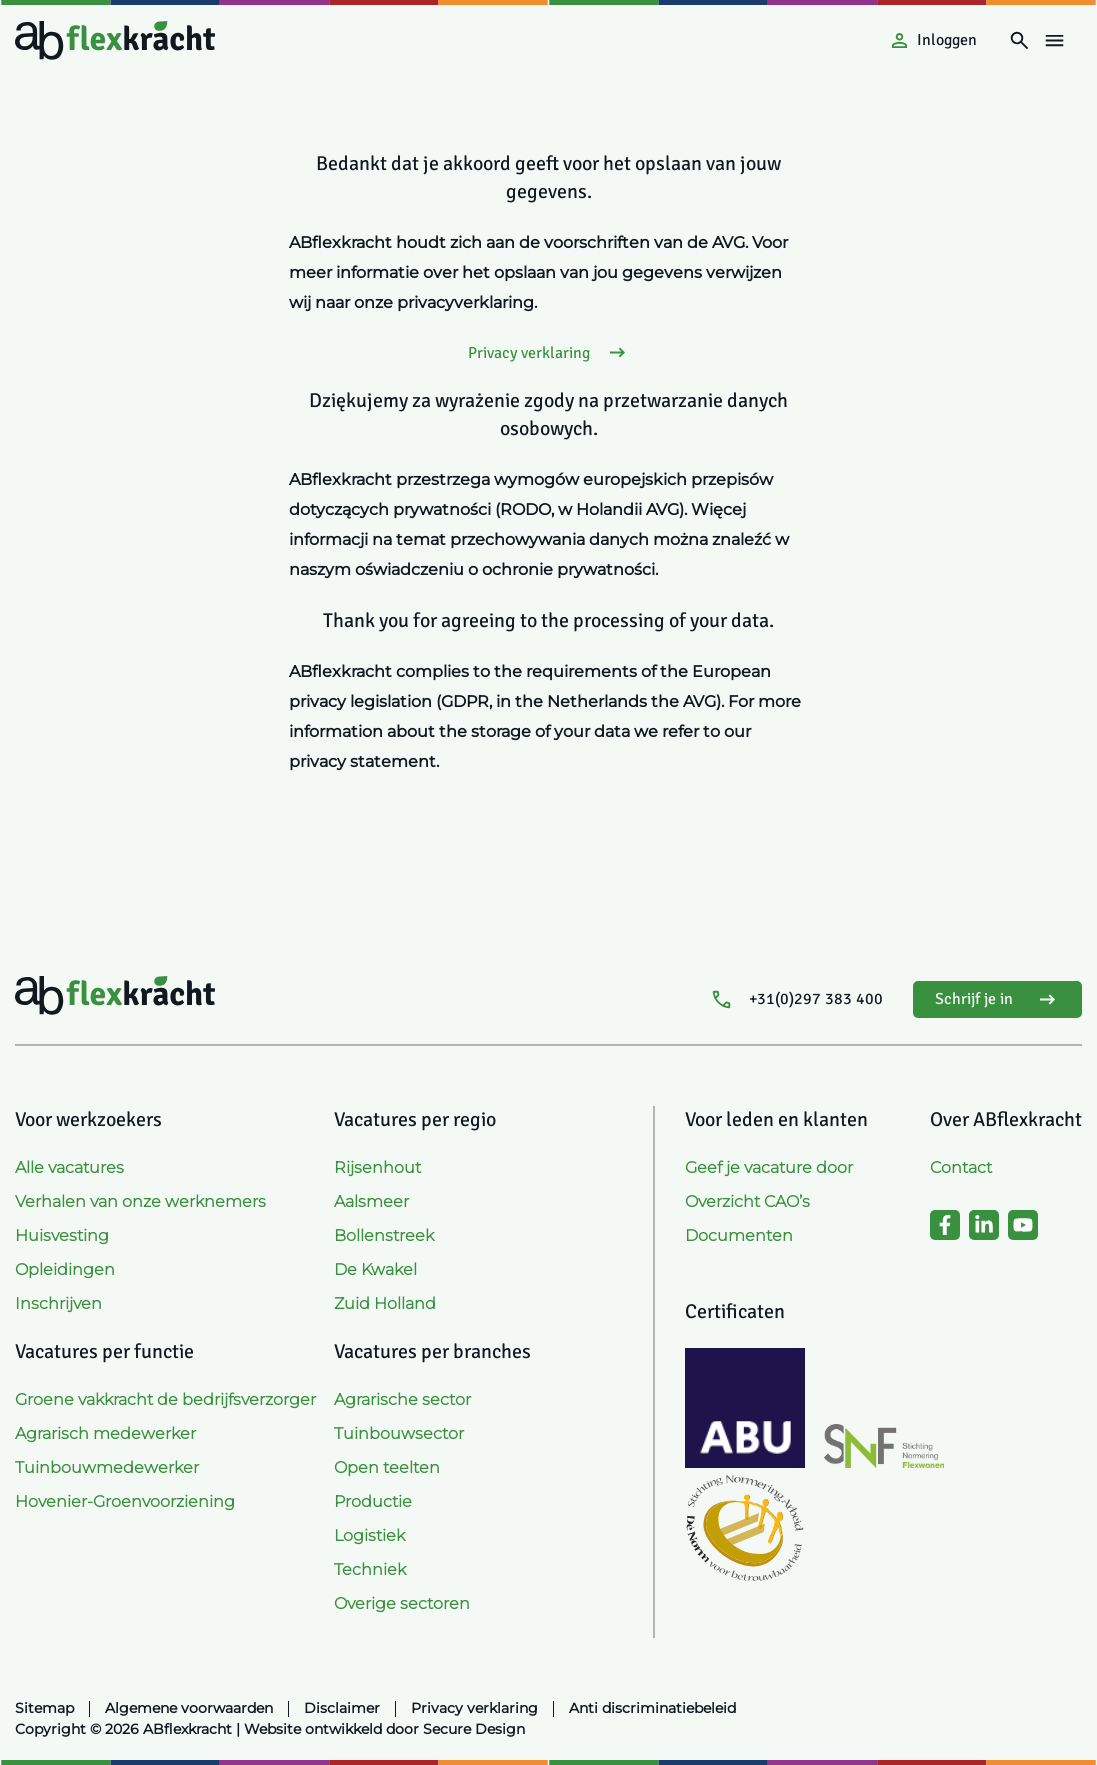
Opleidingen (65, 1269)
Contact (961, 1167)
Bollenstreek (384, 1235)
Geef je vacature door (769, 1167)
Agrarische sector (402, 1399)
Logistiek (369, 1535)
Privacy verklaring (549, 352)
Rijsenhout (377, 1167)
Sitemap (44, 1708)
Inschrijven (58, 1303)
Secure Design (474, 1729)
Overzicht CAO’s (747, 1201)
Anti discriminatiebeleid (652, 1708)
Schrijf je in (997, 999)
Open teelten (387, 1467)
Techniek (370, 1569)
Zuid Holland (385, 1303)
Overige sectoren (402, 1603)
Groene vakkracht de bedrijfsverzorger (165, 1399)
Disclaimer (342, 1708)
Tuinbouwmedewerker (107, 1467)
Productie (373, 1501)
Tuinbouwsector (399, 1433)
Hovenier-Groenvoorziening (125, 1501)
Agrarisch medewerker (105, 1433)
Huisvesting (62, 1235)
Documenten (739, 1235)
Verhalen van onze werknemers (140, 1201)
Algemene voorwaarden (189, 1708)
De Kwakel (375, 1269)
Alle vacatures (69, 1167)
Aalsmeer (371, 1201)
